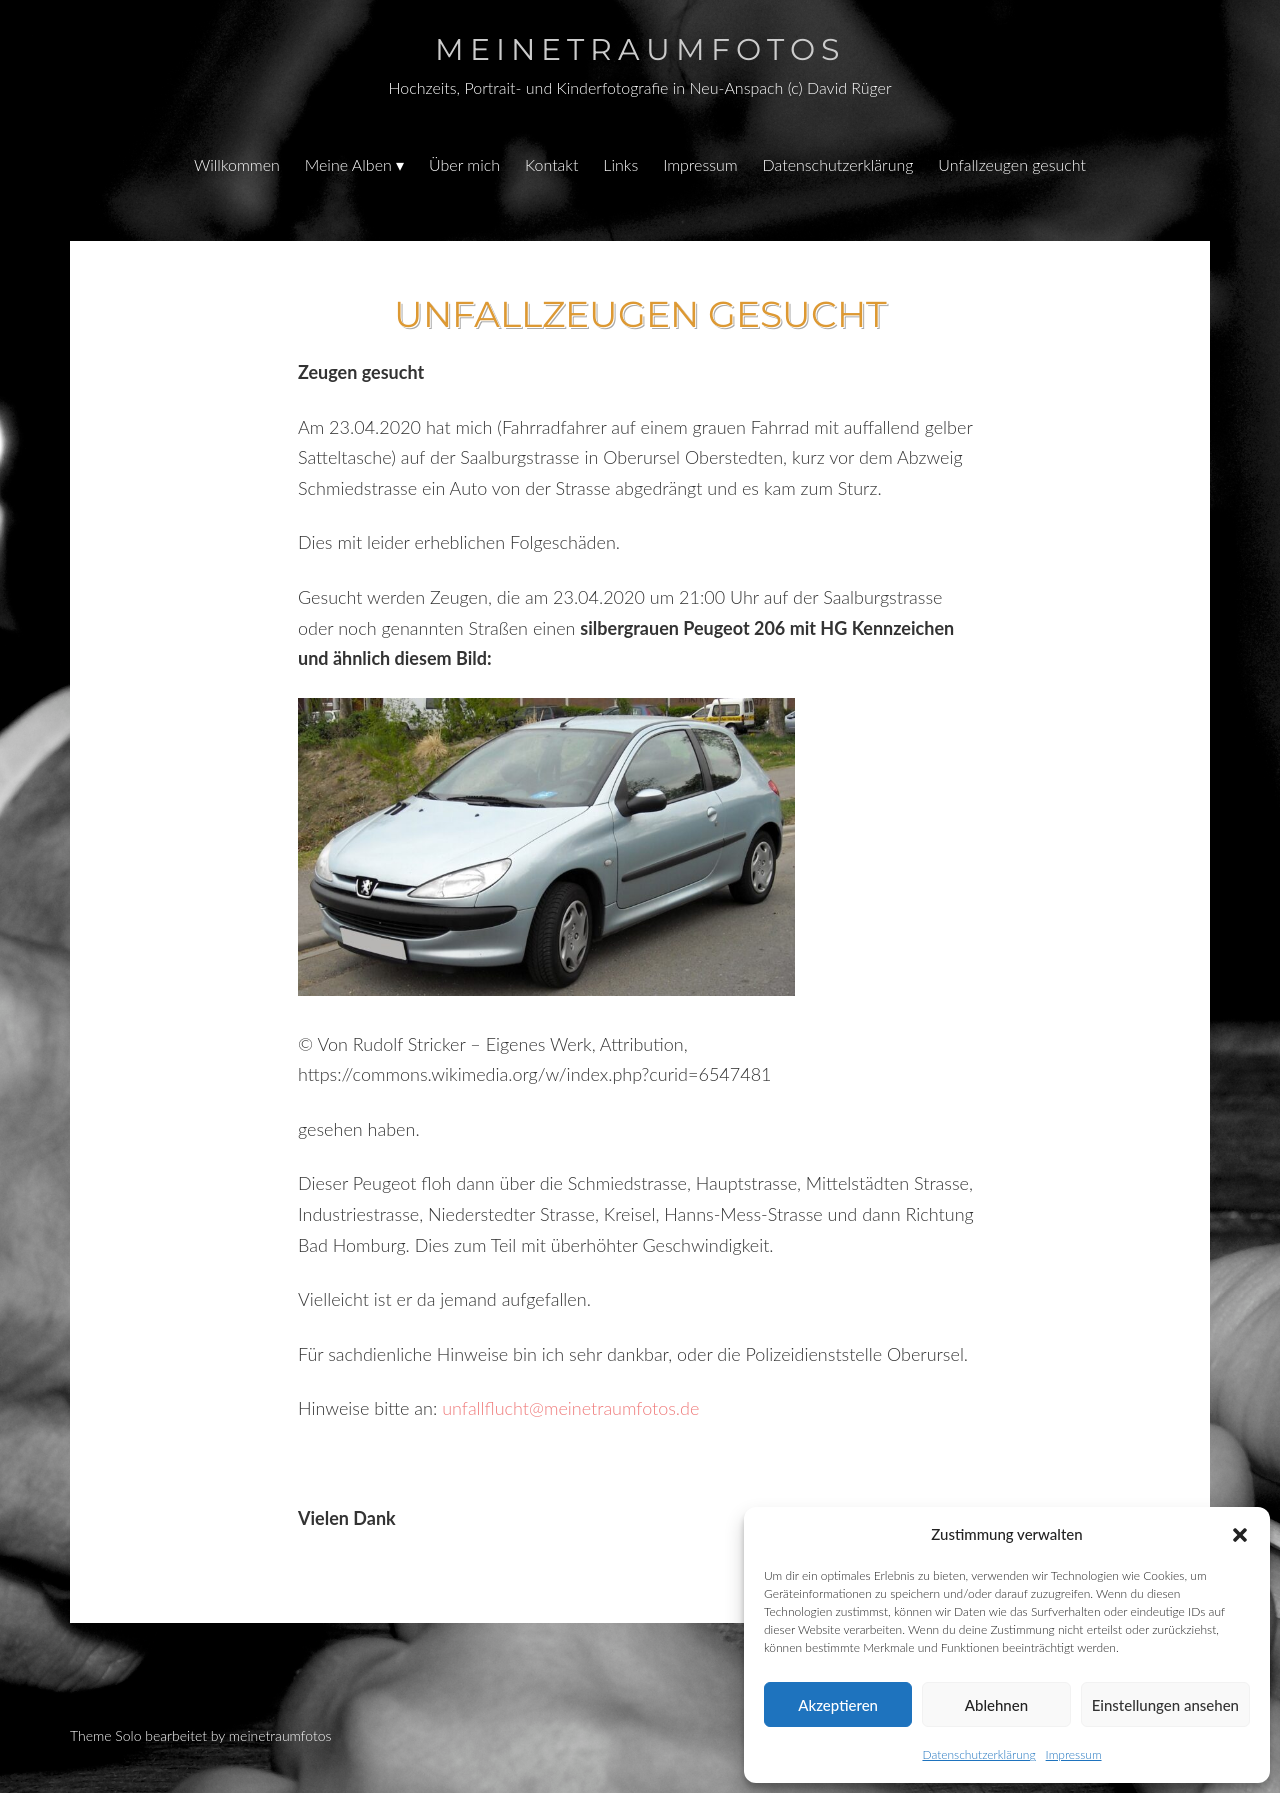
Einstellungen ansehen (1165, 1705)
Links (620, 164)
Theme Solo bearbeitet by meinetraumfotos (200, 1735)
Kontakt (551, 164)
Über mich (464, 164)
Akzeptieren (838, 1705)
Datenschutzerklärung (978, 1754)
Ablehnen (996, 1705)
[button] (1240, 1535)
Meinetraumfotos (640, 49)
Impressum (1074, 1754)
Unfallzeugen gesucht (1012, 164)
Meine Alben (348, 164)
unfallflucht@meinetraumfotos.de (570, 1408)
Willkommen (237, 164)
